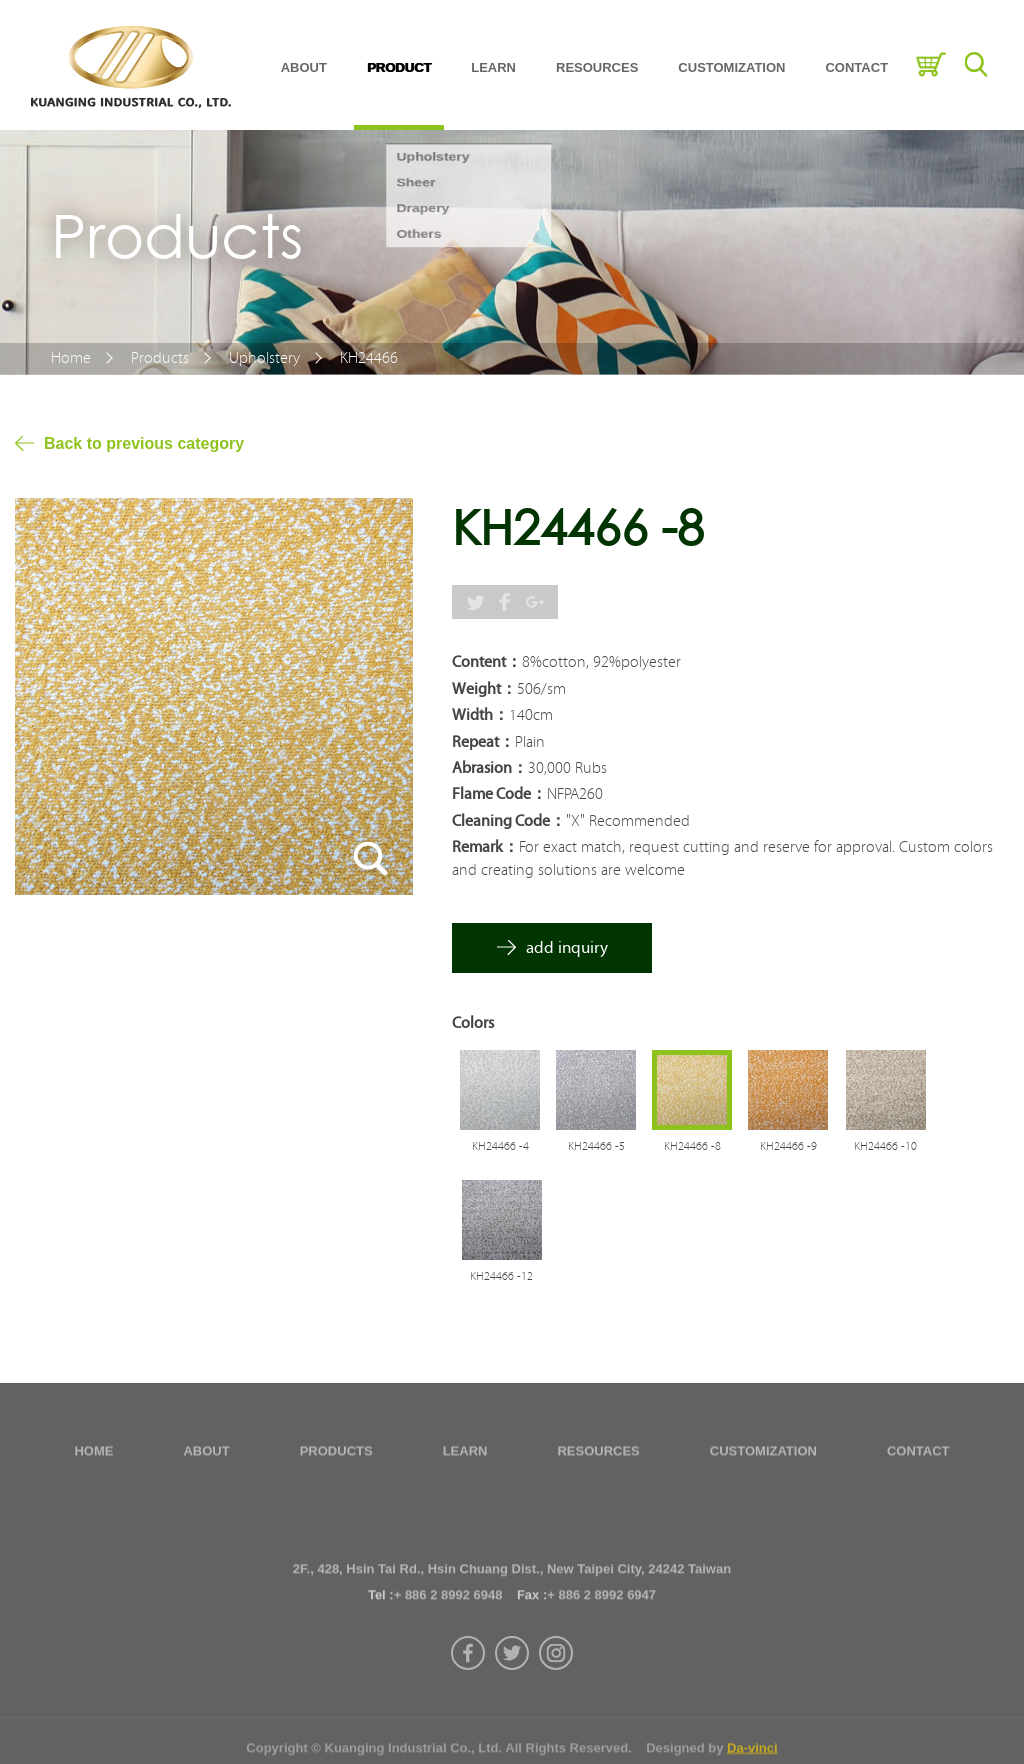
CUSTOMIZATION (731, 67)
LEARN (493, 67)
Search (975, 64)
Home (71, 358)
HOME (93, 1456)
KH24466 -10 (885, 1146)
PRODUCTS (336, 1456)
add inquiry (567, 947)
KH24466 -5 (596, 1146)
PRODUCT (399, 67)
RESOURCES (597, 67)
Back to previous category (144, 443)
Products (160, 358)
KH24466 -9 (788, 1146)
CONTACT (856, 67)
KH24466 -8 (692, 1146)
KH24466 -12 (501, 1276)
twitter (512, 1703)
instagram (556, 1703)
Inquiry (930, 64)
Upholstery (264, 358)
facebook (468, 1703)
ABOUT (304, 67)
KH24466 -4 (500, 1146)
